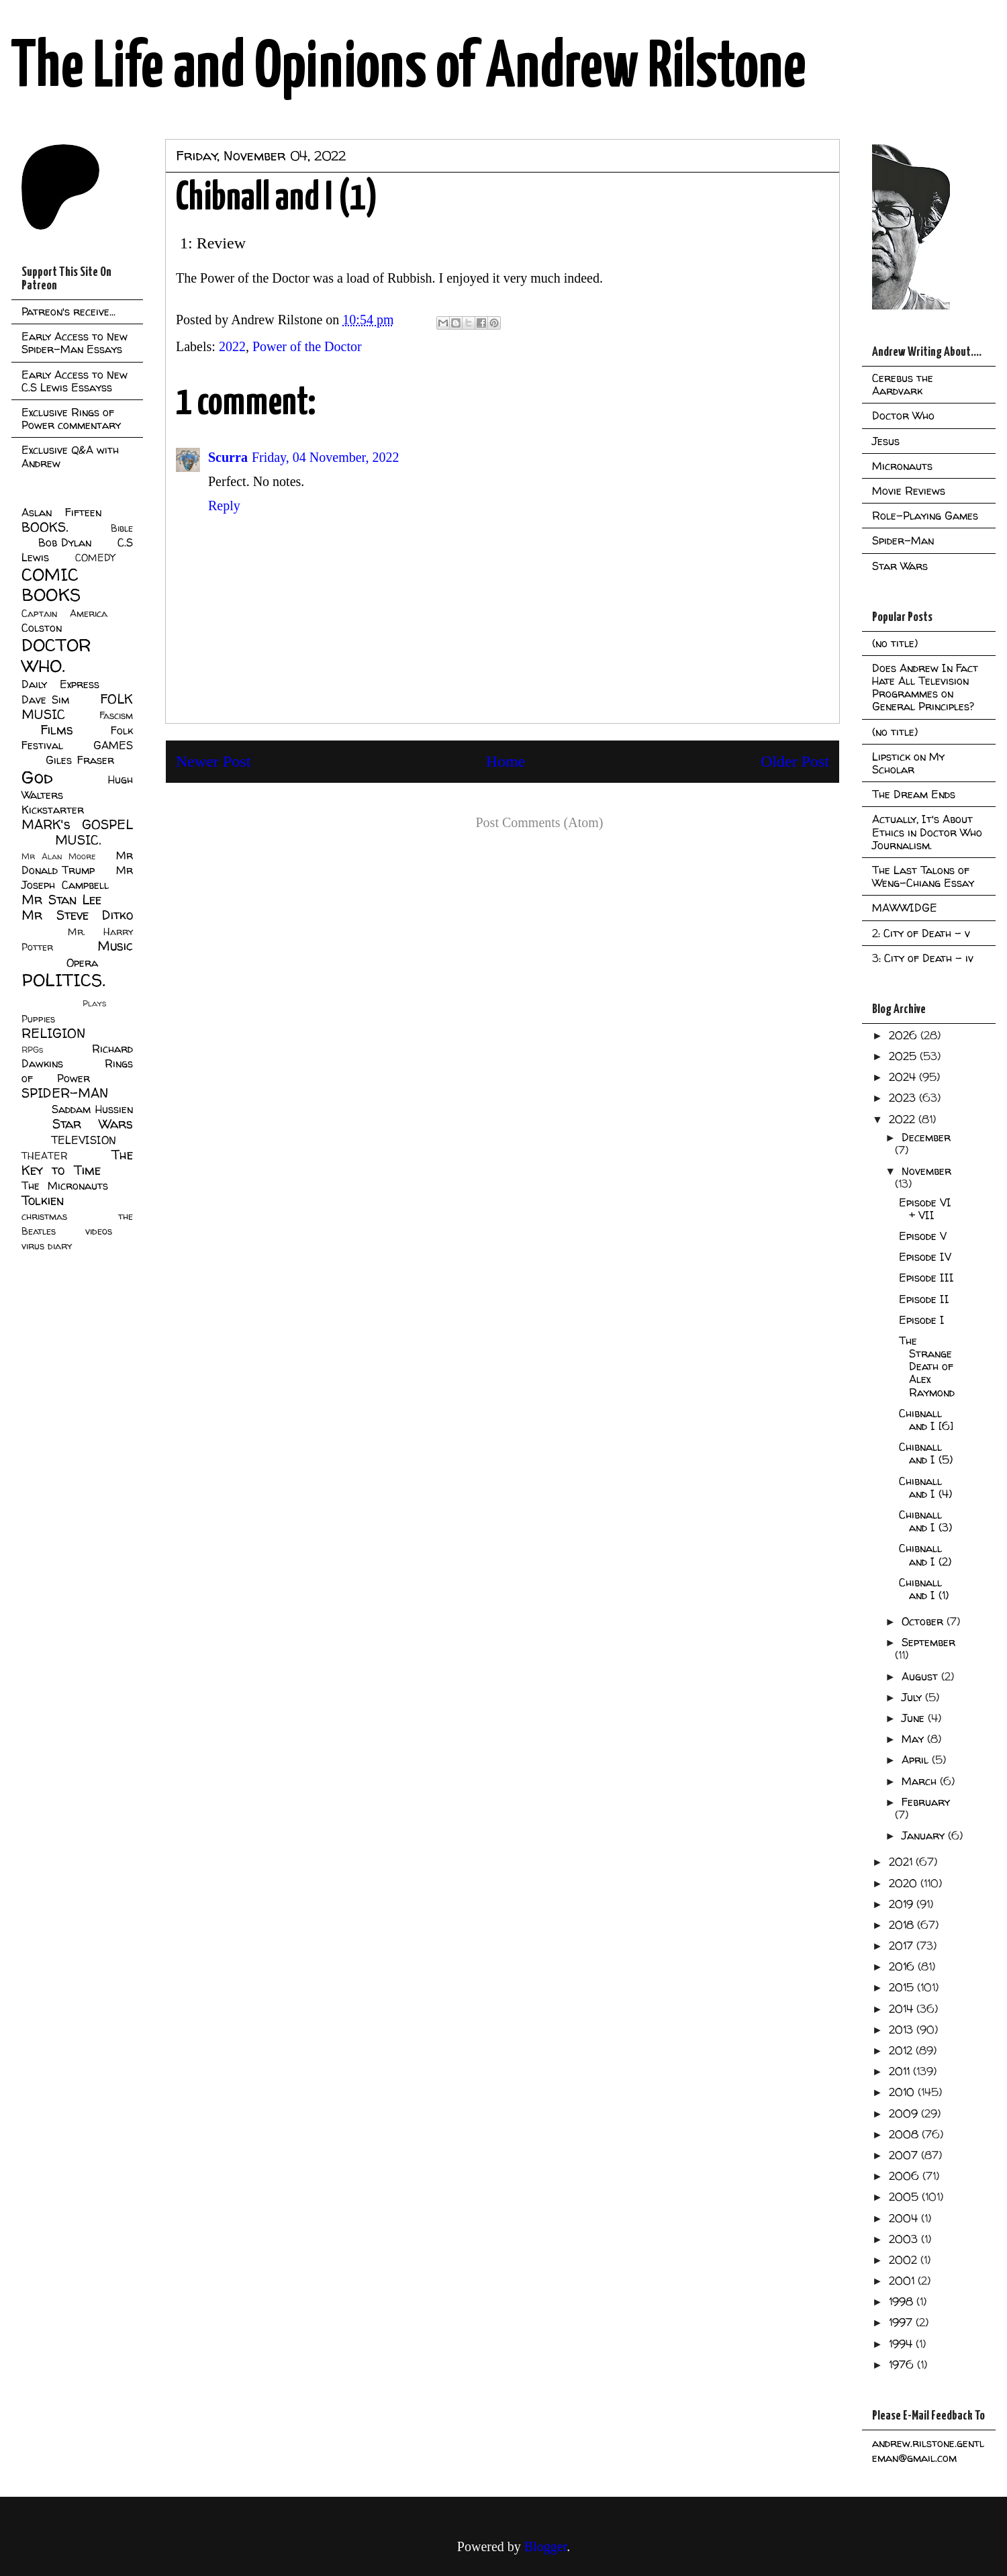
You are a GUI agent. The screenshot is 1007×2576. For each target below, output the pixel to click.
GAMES (113, 745)
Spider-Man (903, 540)
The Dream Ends (913, 794)
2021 (902, 1861)
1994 (902, 2343)
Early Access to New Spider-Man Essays (74, 342)
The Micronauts (64, 1185)
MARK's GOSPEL (77, 824)
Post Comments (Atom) (539, 822)
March (921, 1781)
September (928, 1642)
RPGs (32, 1049)
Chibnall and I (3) (925, 1521)
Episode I (922, 1320)
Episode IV (925, 1256)
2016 (903, 1966)
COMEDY (95, 558)
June (915, 1718)
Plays (94, 1003)
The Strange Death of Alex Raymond (927, 1366)
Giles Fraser (79, 760)
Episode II (924, 1299)
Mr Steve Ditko (77, 915)
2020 (904, 1883)
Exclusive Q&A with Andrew (70, 456)
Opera (82, 962)
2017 (902, 1945)
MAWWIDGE (904, 907)
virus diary (46, 1246)
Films (56, 729)
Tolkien (42, 1200)
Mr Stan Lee (61, 899)
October (924, 1621)
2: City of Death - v (921, 933)
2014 (902, 2008)
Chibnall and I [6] (926, 1419)
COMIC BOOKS (51, 585)
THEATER (44, 1156)
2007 (905, 2155)
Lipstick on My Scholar (908, 763)
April (917, 1759)
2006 (905, 2175)
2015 (903, 1987)
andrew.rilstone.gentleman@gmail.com (928, 2450)
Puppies (38, 1019)
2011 (901, 2071)
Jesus (886, 441)
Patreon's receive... (68, 311)
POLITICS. (63, 980)
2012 (902, 2050)
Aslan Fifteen (61, 512)
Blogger (545, 2546)
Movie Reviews (908, 490)
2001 (903, 2280)
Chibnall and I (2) (925, 1554)
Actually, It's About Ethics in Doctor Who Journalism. (927, 832)
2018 (903, 1924)
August (921, 1676)
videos (98, 1231)
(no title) (895, 643)
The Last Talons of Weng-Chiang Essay (923, 876)
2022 (232, 346)
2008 (905, 2134)
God (37, 777)
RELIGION (53, 1033)
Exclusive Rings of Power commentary (71, 418)
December (926, 1137)
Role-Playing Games (925, 515)
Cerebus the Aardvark (902, 384)
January (925, 1835)
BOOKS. (44, 527)
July (913, 1697)
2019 (902, 1904)
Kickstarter (52, 809)
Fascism (116, 715)
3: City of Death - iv (922, 958)
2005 (905, 2196)
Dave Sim (45, 699)
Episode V (923, 1236)
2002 (904, 2259)
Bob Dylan (64, 542)
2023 (904, 1097)
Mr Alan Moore (58, 856)
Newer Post (213, 761)
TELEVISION (83, 1140)
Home (506, 761)
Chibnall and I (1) (924, 1589)
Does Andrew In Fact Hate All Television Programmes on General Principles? (925, 687)
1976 (903, 2364)
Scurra (228, 457)
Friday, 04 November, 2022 (325, 457)
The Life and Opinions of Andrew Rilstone (408, 68)
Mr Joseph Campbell (77, 877)
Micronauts (902, 466)
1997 (902, 2322)
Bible (122, 528)
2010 (903, 2092)
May (914, 1738)
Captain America (64, 613)
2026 (904, 1035)
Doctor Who (903, 415)
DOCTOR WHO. (56, 655)
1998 (902, 2301)
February (926, 1802)
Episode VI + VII (925, 1209)
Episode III (926, 1277)
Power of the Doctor (307, 346)
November (926, 1170)
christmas (44, 1216)
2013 (902, 2029)
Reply (224, 505)
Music (115, 946)
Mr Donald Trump (77, 862)
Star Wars (93, 1124)
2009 (905, 2113)
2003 (905, 2239)
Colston (41, 627)
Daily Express (60, 684)
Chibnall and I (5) (926, 1453)
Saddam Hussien (92, 1109)
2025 (904, 1056)
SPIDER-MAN (64, 1093)
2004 (905, 2218)
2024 (904, 1076)
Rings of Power (77, 1071)
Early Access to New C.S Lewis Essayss (74, 381)
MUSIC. (78, 840)
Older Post (795, 761)
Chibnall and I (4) (925, 1487)
